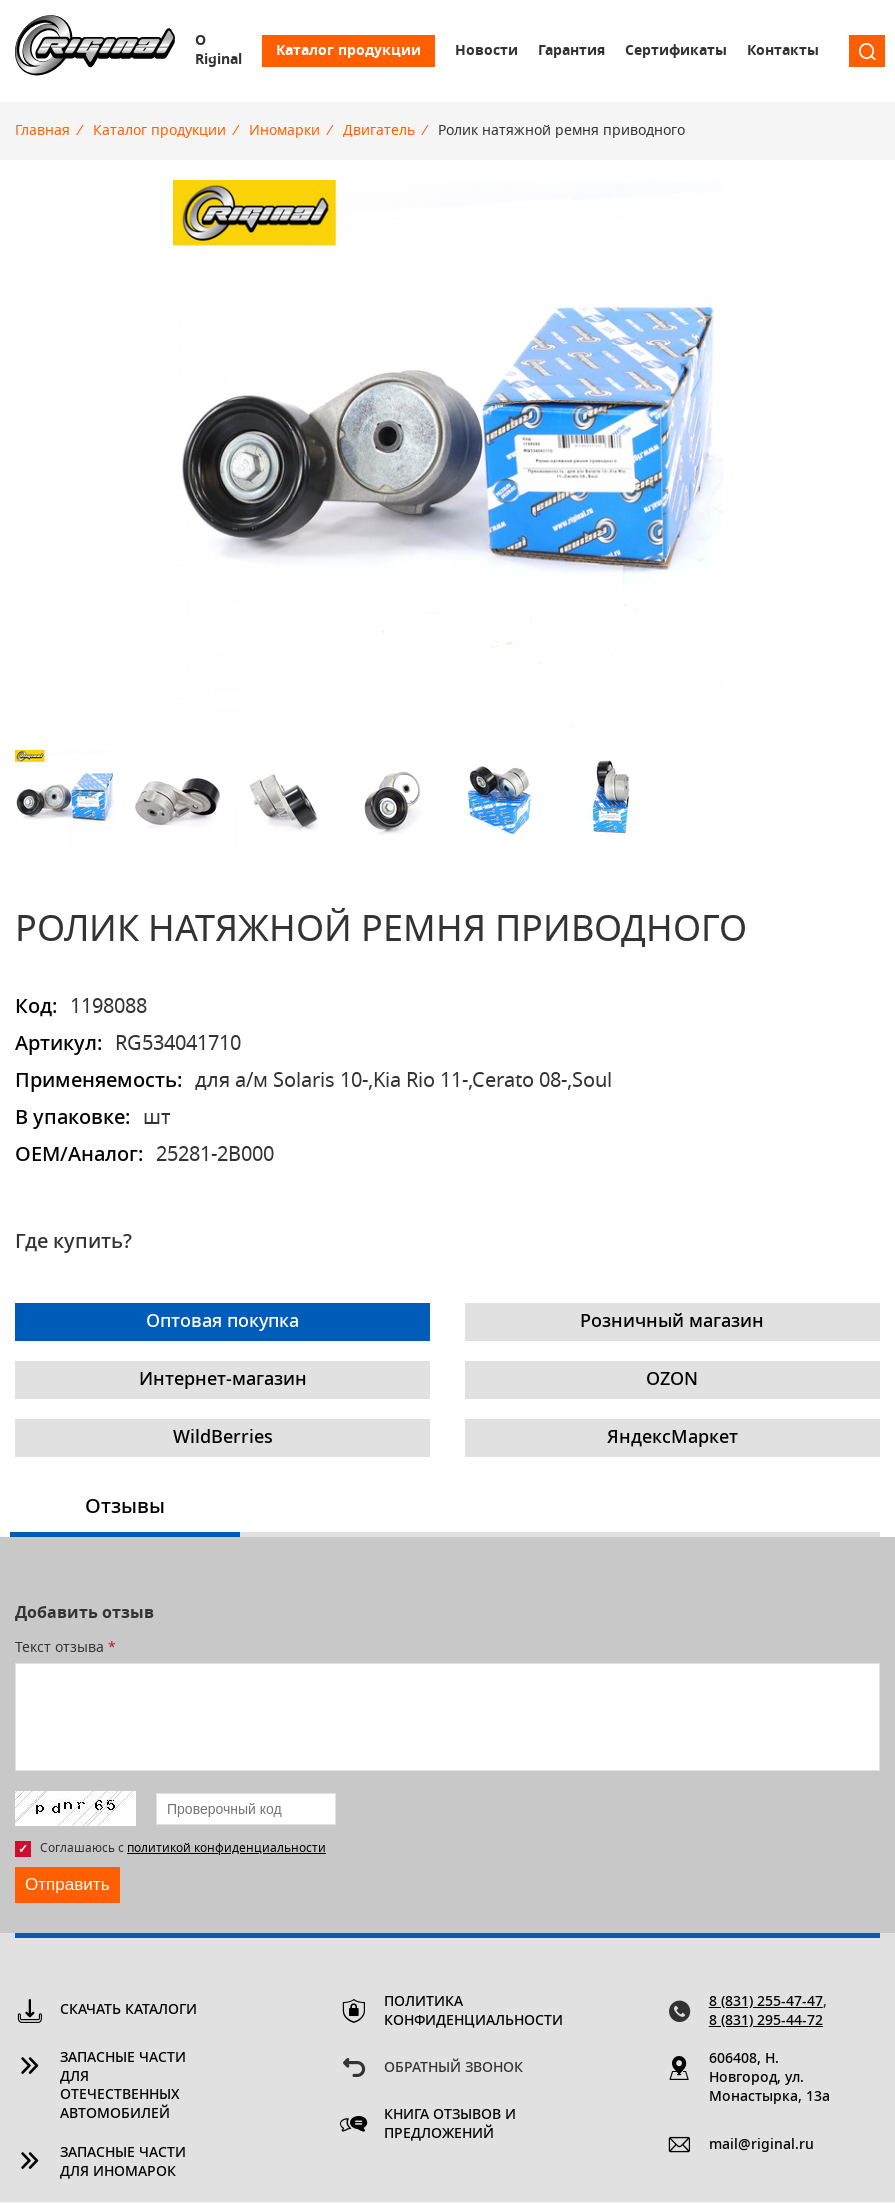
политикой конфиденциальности (226, 1848)
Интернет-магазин (223, 1380)
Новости (486, 51)
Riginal (95, 51)
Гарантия (571, 51)
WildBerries (223, 1438)
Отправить (69, 1885)
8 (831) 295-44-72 (766, 2022)
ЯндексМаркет (672, 1438)
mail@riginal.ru (761, 2146)
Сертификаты (676, 51)
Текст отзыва (65, 1648)
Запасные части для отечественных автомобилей (123, 2087)
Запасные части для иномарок (123, 2163)
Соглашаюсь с (183, 1848)
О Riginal (218, 50)
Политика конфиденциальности (454, 2012)
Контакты (783, 51)
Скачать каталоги (128, 2011)
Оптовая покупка (222, 1322)
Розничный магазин (672, 1322)
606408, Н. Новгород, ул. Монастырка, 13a (769, 2079)
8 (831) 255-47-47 (766, 2003)
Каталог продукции (348, 51)
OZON (672, 1380)
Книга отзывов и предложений (450, 2125)
